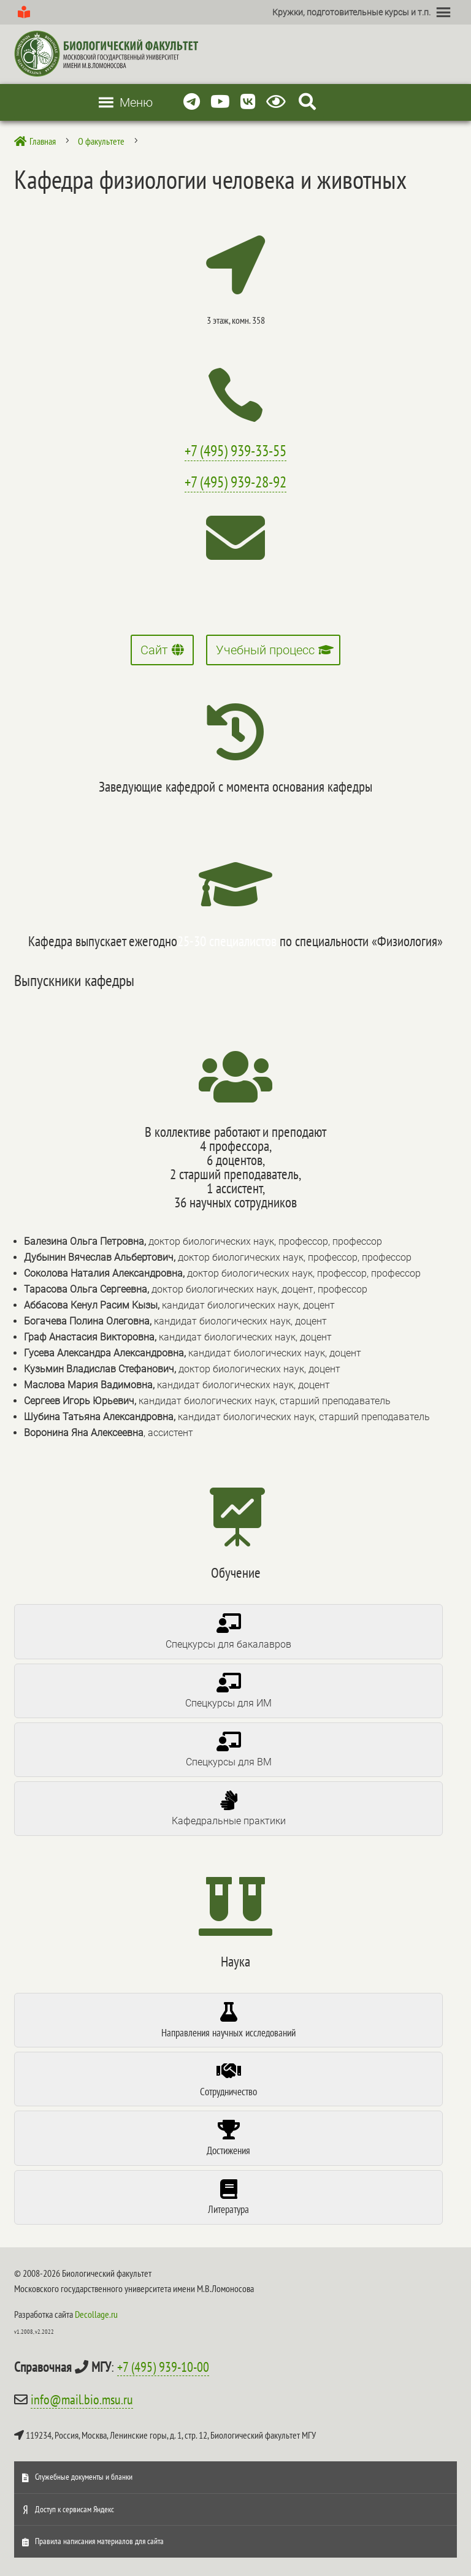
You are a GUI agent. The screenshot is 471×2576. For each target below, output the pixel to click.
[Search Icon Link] (307, 102)
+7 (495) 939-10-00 (163, 2366)
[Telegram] (191, 102)
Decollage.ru (96, 2314)
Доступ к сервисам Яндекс (74, 2509)
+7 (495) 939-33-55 (235, 451)
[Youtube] (220, 102)
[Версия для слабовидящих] (278, 102)
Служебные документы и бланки (83, 2476)
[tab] (228, 1631)
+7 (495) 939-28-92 (235, 482)
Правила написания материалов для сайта (99, 2541)
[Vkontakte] (248, 102)
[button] (351, 12)
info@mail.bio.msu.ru (82, 2399)
